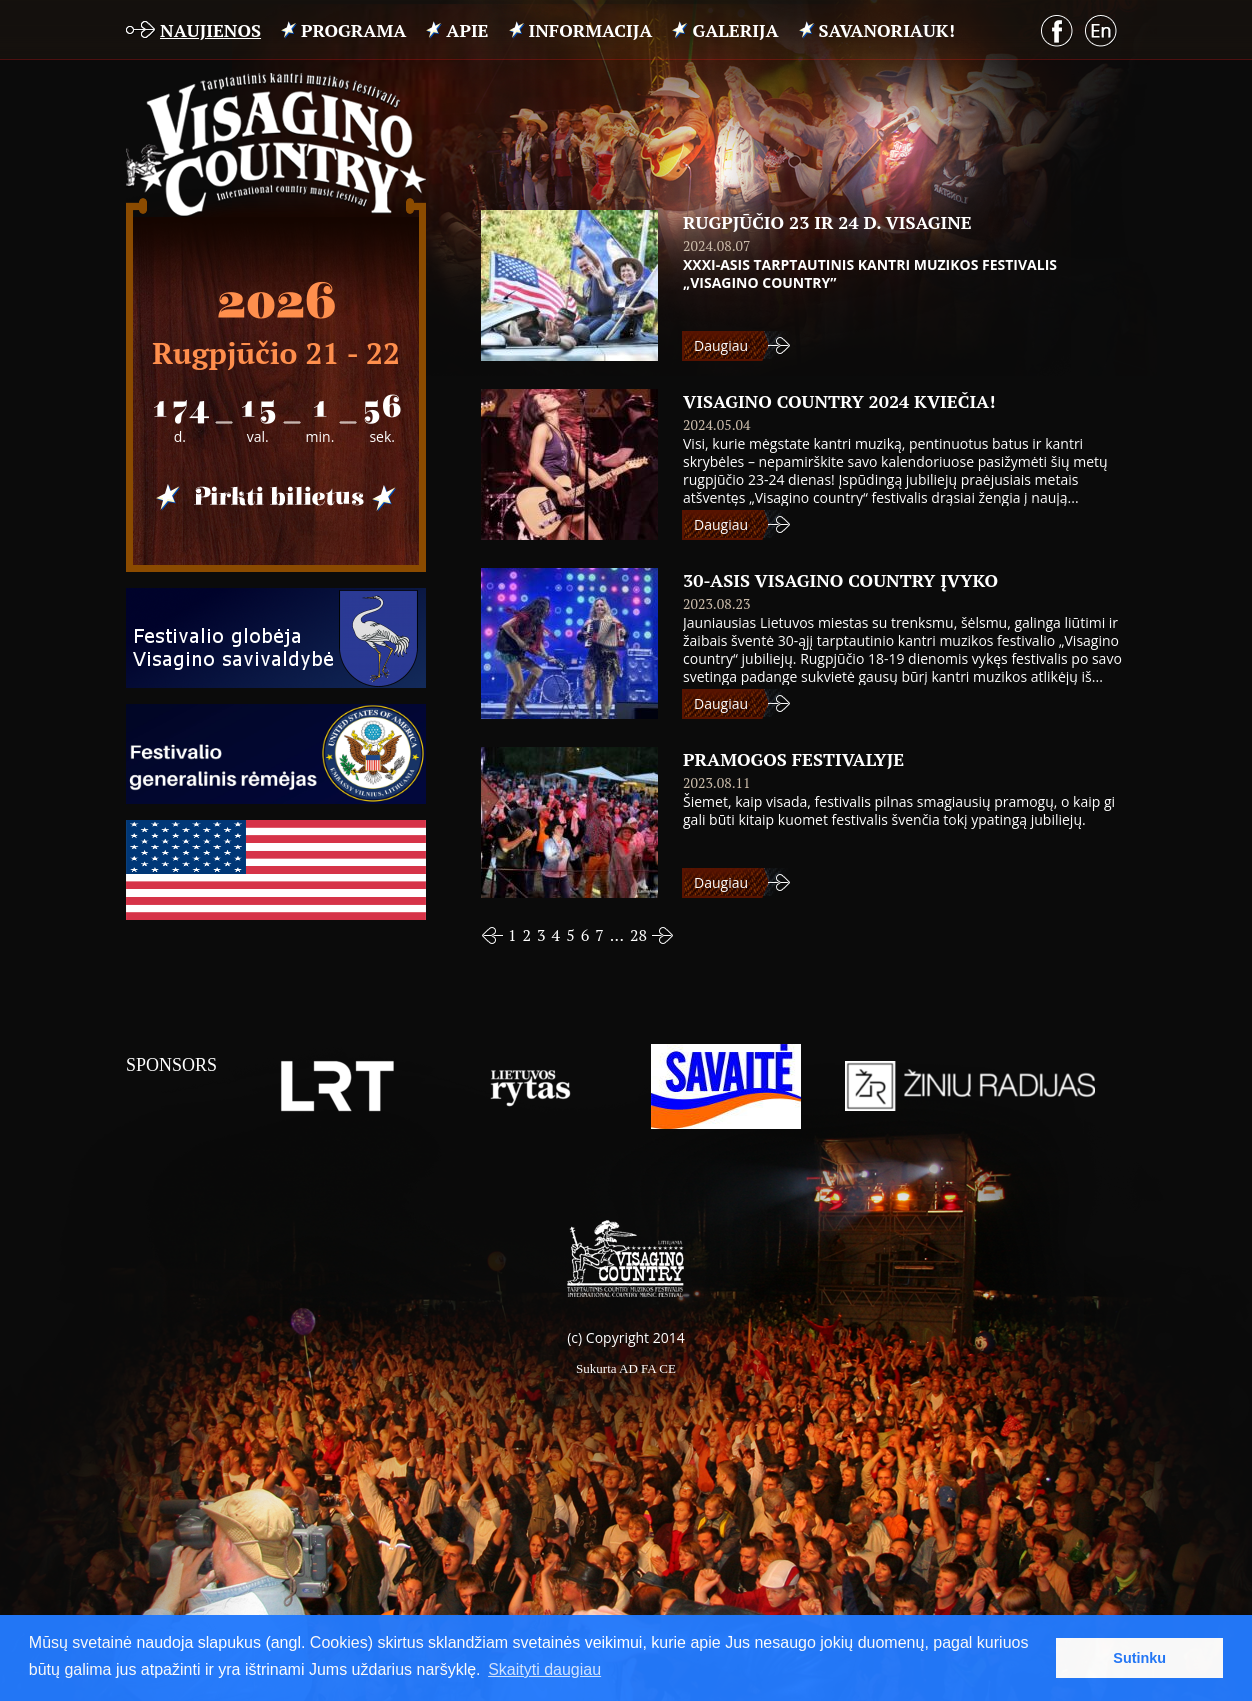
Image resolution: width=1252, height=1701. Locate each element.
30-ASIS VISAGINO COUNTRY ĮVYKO (840, 580)
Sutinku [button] (1139, 1658)
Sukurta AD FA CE (626, 1368)
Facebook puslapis (1057, 31)
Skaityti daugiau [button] (544, 1669)
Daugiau (721, 345)
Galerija (735, 30)
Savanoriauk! (887, 30)
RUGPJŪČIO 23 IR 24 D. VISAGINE (827, 222)
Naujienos (210, 30)
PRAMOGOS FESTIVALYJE (793, 759)
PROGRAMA (353, 30)
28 (638, 935)
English (1101, 31)
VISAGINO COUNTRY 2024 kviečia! (839, 401)
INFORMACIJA (591, 30)
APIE (467, 30)
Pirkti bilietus (276, 498)
